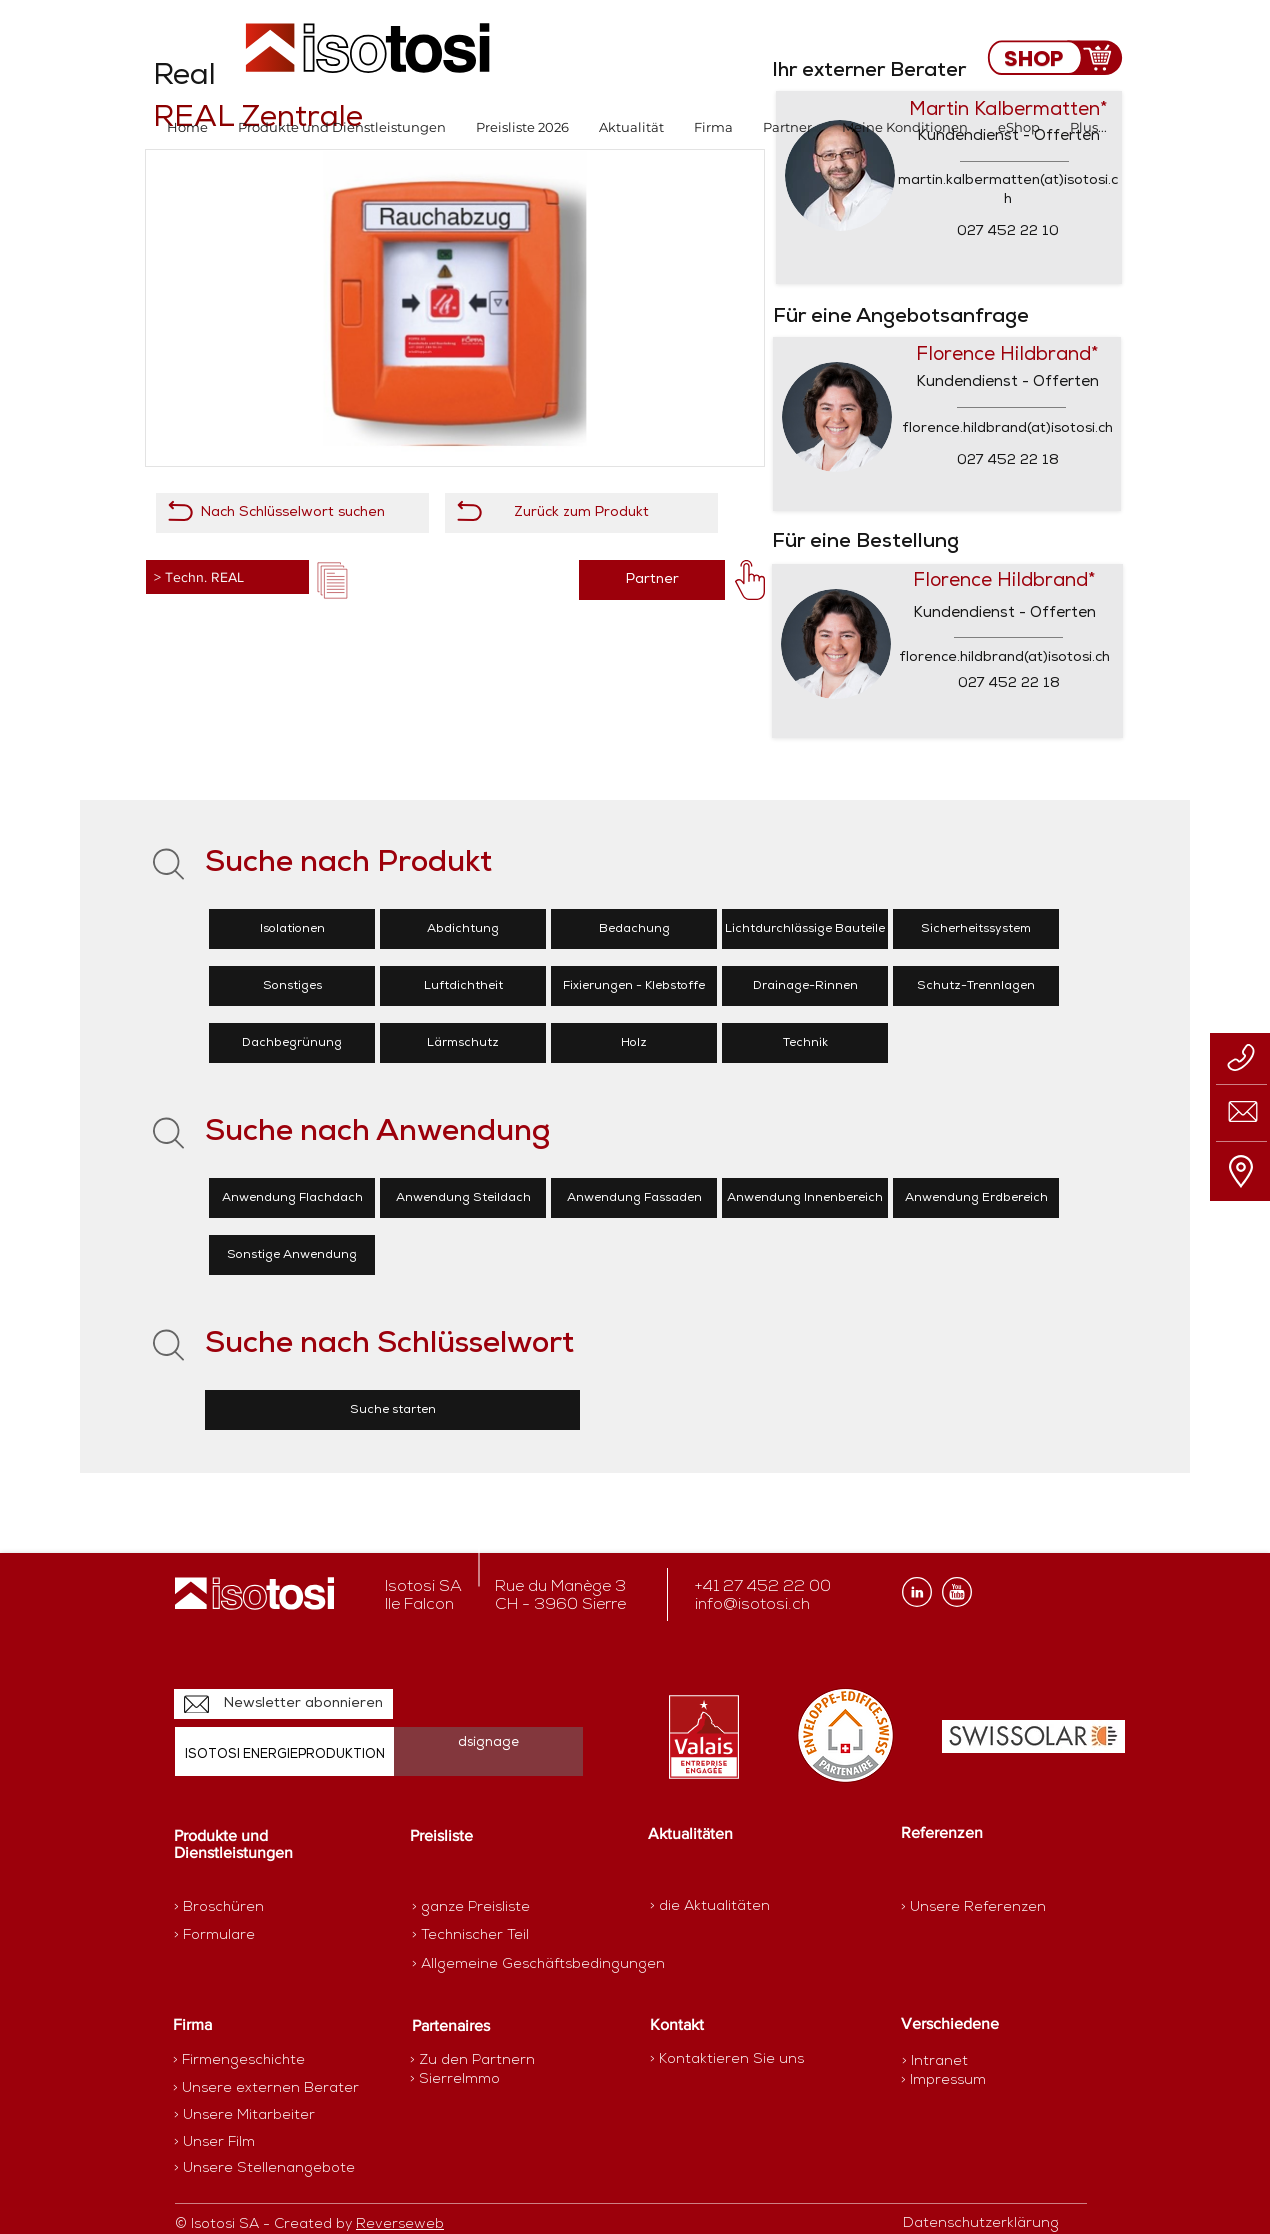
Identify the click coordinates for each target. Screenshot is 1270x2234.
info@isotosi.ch (752, 1605)
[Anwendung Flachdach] (292, 1198)
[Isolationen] (292, 929)
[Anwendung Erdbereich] (976, 1198)
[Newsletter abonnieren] (283, 1704)
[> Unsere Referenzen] (973, 1907)
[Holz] (634, 1043)
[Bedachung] (634, 929)
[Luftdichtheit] (463, 986)
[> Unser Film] (214, 2143)
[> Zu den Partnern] (480, 2061)
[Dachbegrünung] (292, 1043)
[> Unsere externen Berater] (266, 2089)
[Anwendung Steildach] (463, 1198)
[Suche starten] (392, 1410)
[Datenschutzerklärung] (991, 2224)
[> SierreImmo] (480, 2080)
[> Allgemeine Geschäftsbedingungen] (538, 1965)
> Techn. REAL (199, 577)
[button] (342, 127)
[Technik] (805, 1043)
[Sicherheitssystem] (976, 929)
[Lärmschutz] (463, 1043)
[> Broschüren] (252, 1908)
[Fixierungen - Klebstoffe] (634, 986)
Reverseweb (400, 2224)
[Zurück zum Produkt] (581, 513)
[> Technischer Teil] (482, 1936)
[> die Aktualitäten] (710, 1906)
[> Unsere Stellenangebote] (264, 2169)
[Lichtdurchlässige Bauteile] (805, 929)
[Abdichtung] (463, 929)
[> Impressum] (943, 2080)
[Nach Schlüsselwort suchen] (292, 513)
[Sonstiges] (292, 986)
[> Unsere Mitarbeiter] (244, 2116)
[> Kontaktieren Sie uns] (727, 2059)
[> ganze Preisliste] (482, 1908)
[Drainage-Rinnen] (805, 986)
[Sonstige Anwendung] (292, 1255)
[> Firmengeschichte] (251, 2061)
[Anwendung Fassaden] (634, 1198)
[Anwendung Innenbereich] (805, 1198)
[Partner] (652, 580)
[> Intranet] (936, 2061)
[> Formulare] (261, 1936)
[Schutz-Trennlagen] (976, 986)
